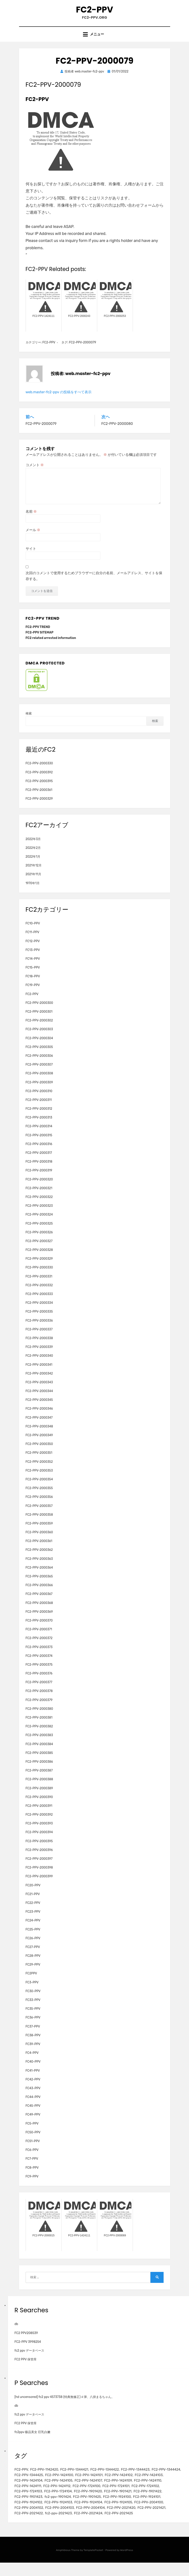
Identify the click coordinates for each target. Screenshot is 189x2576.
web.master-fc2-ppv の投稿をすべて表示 (59, 401)
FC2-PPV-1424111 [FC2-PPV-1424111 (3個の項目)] (27, 2497)
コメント (35, 474)
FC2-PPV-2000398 (39, 1877)
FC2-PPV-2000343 (39, 1391)
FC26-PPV (33, 1947)
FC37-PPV (33, 2035)
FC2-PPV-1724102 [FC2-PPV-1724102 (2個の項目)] (145, 2497)
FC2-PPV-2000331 (39, 1285)
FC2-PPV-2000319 (39, 1180)
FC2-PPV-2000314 (39, 1135)
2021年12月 (34, 875)
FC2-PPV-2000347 (39, 1427)
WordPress (126, 2563)
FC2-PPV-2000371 (39, 1638)
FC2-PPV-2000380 (39, 1718)
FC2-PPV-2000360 (39, 1541)
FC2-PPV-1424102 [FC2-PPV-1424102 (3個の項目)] (118, 2485)
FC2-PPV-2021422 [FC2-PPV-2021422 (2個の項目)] (28, 2526)
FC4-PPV (32, 2062)
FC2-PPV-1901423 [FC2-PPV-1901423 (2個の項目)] (28, 2509)
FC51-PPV (33, 2150)
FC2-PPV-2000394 (39, 1841)
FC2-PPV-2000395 (39, 790)
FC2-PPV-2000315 (39, 1144)
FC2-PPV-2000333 (39, 1303)
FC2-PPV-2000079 (82, 351)
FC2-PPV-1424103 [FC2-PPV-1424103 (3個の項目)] (149, 2485)
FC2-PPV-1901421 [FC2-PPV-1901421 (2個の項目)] (117, 2503)
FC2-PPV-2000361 (39, 799)
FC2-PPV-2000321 (39, 1197)
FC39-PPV (33, 2053)
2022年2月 (33, 857)
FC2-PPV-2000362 (39, 1559)
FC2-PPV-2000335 (39, 1321)
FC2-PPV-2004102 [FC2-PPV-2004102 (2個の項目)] (28, 2520)
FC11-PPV (32, 941)
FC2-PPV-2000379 (39, 1709)
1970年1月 (33, 892)
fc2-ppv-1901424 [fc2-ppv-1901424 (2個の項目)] (57, 2509)
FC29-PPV (33, 1974)
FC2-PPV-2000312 (39, 1118)
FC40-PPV (33, 2071)
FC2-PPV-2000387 (39, 1780)
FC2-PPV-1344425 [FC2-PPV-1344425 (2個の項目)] (28, 2485)
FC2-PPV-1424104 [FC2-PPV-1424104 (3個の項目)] (28, 2491)
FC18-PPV (33, 985)
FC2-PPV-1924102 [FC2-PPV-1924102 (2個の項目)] (28, 2514)
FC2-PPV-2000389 (39, 1797)
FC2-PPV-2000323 (39, 1215)
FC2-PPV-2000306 (39, 1065)
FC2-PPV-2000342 (39, 1382)
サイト (31, 558)
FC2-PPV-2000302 (39, 1030)
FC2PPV (31, 1982)
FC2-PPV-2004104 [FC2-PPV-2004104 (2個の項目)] (90, 2520)
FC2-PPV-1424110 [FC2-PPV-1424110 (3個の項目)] (147, 2491)
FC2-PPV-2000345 (39, 1409)
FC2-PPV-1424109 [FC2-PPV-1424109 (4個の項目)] (118, 2491)
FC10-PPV (33, 932)
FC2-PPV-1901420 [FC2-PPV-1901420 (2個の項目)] (88, 2503)
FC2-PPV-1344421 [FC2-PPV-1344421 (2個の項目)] (74, 2479)
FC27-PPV (33, 1956)
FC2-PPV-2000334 (39, 1312)
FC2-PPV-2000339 (39, 1356)
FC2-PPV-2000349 (39, 1444)
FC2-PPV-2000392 (39, 781)
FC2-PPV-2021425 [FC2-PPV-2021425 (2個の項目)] (118, 2526)
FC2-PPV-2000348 (39, 1436)
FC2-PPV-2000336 (39, 1329)
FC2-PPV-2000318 (39, 1171)
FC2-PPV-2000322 (39, 1206)
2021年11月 (33, 883)
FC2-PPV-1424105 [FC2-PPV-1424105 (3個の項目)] (58, 2491)
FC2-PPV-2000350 (39, 1453)
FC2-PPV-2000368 (39, 1612)
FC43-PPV (33, 2097)
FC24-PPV (33, 1930)
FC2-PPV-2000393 (39, 1833)
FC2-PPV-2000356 (39, 1506)
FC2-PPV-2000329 (39, 808)
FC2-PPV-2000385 (39, 1762)
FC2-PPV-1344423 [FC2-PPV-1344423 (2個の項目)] (135, 2479)
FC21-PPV (33, 1903)
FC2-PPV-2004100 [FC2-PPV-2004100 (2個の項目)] (148, 2514)
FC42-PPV (33, 2088)
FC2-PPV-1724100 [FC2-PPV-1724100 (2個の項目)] (86, 2497)
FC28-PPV (33, 1965)
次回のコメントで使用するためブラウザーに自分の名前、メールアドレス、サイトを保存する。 (94, 585)
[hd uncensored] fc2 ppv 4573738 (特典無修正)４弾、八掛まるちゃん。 (64, 2406)
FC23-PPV (33, 1921)
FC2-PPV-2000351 (39, 1462)
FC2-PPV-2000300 (39, 1012)
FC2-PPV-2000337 (39, 1338)
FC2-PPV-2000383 (39, 1744)
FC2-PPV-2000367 (39, 1603)
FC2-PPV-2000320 (39, 1188)
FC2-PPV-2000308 (39, 1082)
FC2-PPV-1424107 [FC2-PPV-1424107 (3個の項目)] (88, 2491)
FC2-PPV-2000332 (39, 1294)
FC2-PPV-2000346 (39, 1418)
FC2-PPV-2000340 (39, 1365)
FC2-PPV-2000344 (39, 1400)
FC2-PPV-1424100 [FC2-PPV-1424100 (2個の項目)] (59, 2485)
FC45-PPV (33, 2115)
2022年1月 (33, 866)
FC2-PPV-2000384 (39, 1753)
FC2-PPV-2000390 (39, 1806)
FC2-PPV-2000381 (39, 1727)
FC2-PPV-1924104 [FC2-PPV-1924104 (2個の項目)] (88, 2514)
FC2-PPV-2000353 (39, 1480)
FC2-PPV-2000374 (39, 1665)
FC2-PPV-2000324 (39, 1224)
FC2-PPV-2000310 (39, 1100)
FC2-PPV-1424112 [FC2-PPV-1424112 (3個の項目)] (57, 2497)
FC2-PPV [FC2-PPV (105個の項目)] (21, 2479)
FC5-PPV (32, 2132)
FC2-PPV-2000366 (39, 1594)
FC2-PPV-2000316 (39, 1153)
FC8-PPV (32, 2177)
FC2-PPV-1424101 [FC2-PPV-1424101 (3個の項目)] (88, 2485)
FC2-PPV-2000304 (39, 1047)
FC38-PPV (33, 2044)
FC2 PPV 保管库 (25, 2368)
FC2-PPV (94, 13)
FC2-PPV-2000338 (39, 1347)
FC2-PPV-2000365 (39, 1585)
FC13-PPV (33, 959)
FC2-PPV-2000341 (39, 1374)
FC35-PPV (33, 2018)
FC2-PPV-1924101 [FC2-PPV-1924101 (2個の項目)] (147, 2509)
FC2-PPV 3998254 (27, 2351)
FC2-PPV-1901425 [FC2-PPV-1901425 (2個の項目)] (87, 2509)
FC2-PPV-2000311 (39, 1109)
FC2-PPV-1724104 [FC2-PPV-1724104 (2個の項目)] (58, 2503)
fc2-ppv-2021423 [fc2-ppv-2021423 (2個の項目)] (58, 2526)
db (16, 2333)
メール (33, 539)
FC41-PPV (33, 2080)
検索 (29, 722)
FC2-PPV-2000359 (39, 1533)
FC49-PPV (33, 2124)
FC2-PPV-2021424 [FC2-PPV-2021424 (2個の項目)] (88, 2526)
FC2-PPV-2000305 (39, 1056)
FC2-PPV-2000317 (39, 1162)
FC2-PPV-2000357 (39, 1515)
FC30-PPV (33, 2000)
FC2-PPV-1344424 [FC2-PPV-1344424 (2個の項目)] (166, 2479)
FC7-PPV (32, 2168)
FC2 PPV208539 (26, 2342)
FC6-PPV (32, 2159)
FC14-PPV (33, 968)
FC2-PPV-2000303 (39, 1038)
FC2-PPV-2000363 (39, 1568)
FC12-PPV (33, 950)
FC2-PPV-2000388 (39, 1788)
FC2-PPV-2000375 (39, 1674)
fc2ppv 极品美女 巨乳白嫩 (32, 2441)
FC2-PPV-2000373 (39, 1656)
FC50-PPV (33, 2141)
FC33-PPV (33, 2009)
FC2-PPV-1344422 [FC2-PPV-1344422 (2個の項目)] (104, 2479)
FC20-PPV (33, 1894)
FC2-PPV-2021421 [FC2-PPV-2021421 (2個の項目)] (151, 2520)
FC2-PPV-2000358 (39, 1524)
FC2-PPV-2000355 (39, 1497)
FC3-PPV (32, 1991)
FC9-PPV (32, 2186)
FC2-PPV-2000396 (39, 1859)
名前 (31, 521)
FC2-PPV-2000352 (39, 1471)
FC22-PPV (33, 1912)
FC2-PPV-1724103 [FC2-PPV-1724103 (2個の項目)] (28, 2503)
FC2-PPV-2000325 (39, 1232)
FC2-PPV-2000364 (39, 1577)
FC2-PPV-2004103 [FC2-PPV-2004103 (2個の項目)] (59, 2520)
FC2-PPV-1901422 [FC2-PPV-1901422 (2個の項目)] (147, 2503)
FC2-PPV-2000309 (39, 1091)
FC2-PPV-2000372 (39, 1647)
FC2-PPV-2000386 (39, 1771)
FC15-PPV (33, 977)
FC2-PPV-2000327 (39, 1250)
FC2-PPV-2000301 (39, 1021)
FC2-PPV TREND (38, 636)
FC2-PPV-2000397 (39, 1868)
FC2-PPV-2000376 (39, 1683)
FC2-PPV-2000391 (39, 1815)
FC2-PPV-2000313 (39, 1127)
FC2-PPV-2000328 (39, 1259)
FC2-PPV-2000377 (39, 1691)
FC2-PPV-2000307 (39, 1074)
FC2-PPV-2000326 (39, 1241)
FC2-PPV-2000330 (39, 772)
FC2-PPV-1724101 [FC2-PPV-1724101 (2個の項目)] (115, 2497)
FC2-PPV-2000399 (39, 1885)
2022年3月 (33, 848)
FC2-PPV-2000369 (39, 1621)
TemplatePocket (93, 2563)
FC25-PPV (33, 1938)
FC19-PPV (33, 994)
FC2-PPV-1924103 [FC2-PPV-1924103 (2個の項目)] (58, 2514)
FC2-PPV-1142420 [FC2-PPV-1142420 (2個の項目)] (44, 2479)
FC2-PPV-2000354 (39, 1488)
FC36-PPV (33, 2027)
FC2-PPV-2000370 (39, 1630)
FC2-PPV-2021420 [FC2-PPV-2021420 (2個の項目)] (121, 2520)
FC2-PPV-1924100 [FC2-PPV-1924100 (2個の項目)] (117, 2509)
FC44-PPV (33, 2106)
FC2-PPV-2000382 (39, 1735)
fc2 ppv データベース (29, 2360)
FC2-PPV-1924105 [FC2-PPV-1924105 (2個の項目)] (118, 2514)
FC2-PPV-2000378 (39, 1700)
